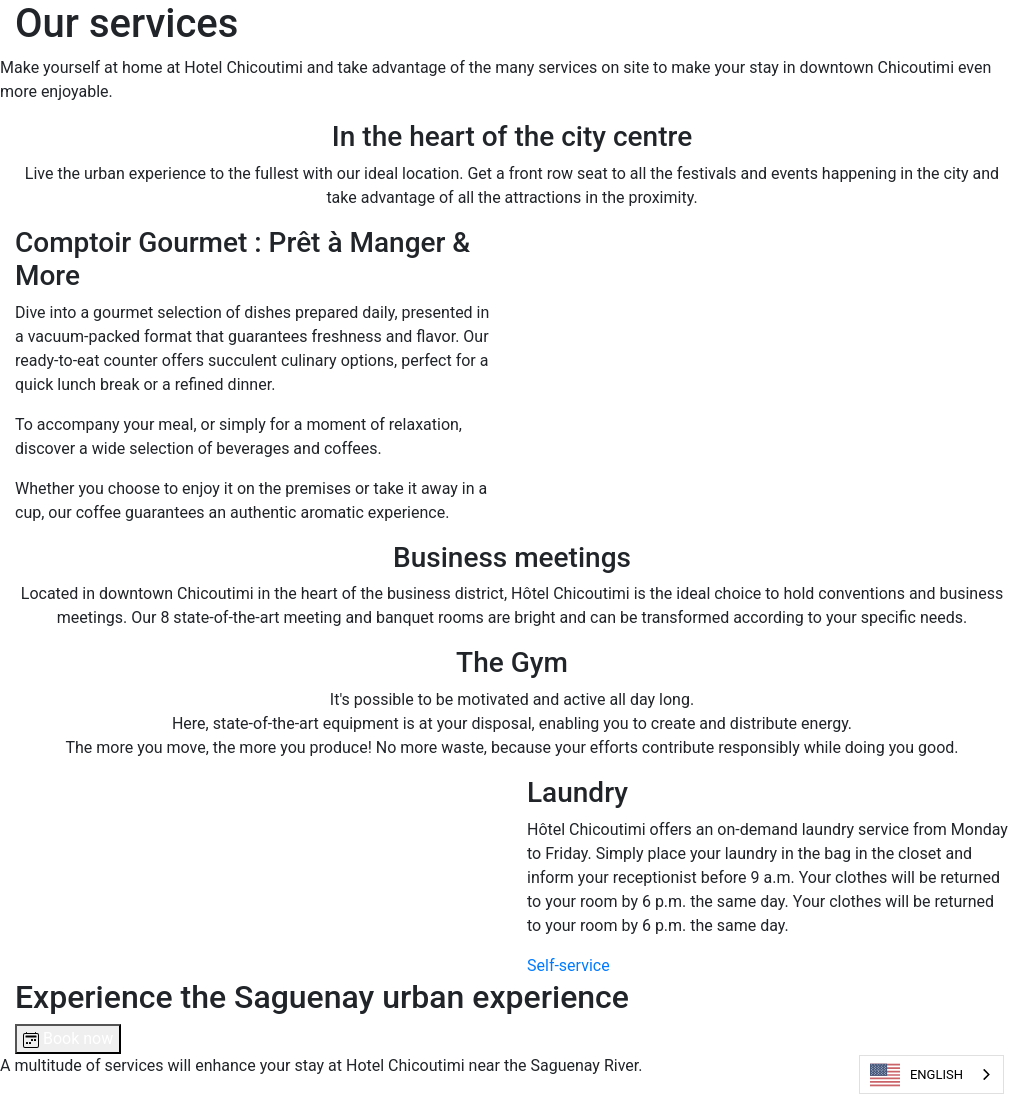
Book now (68, 1038)
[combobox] (931, 1074)
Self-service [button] (568, 965)
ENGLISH (916, 1075)
